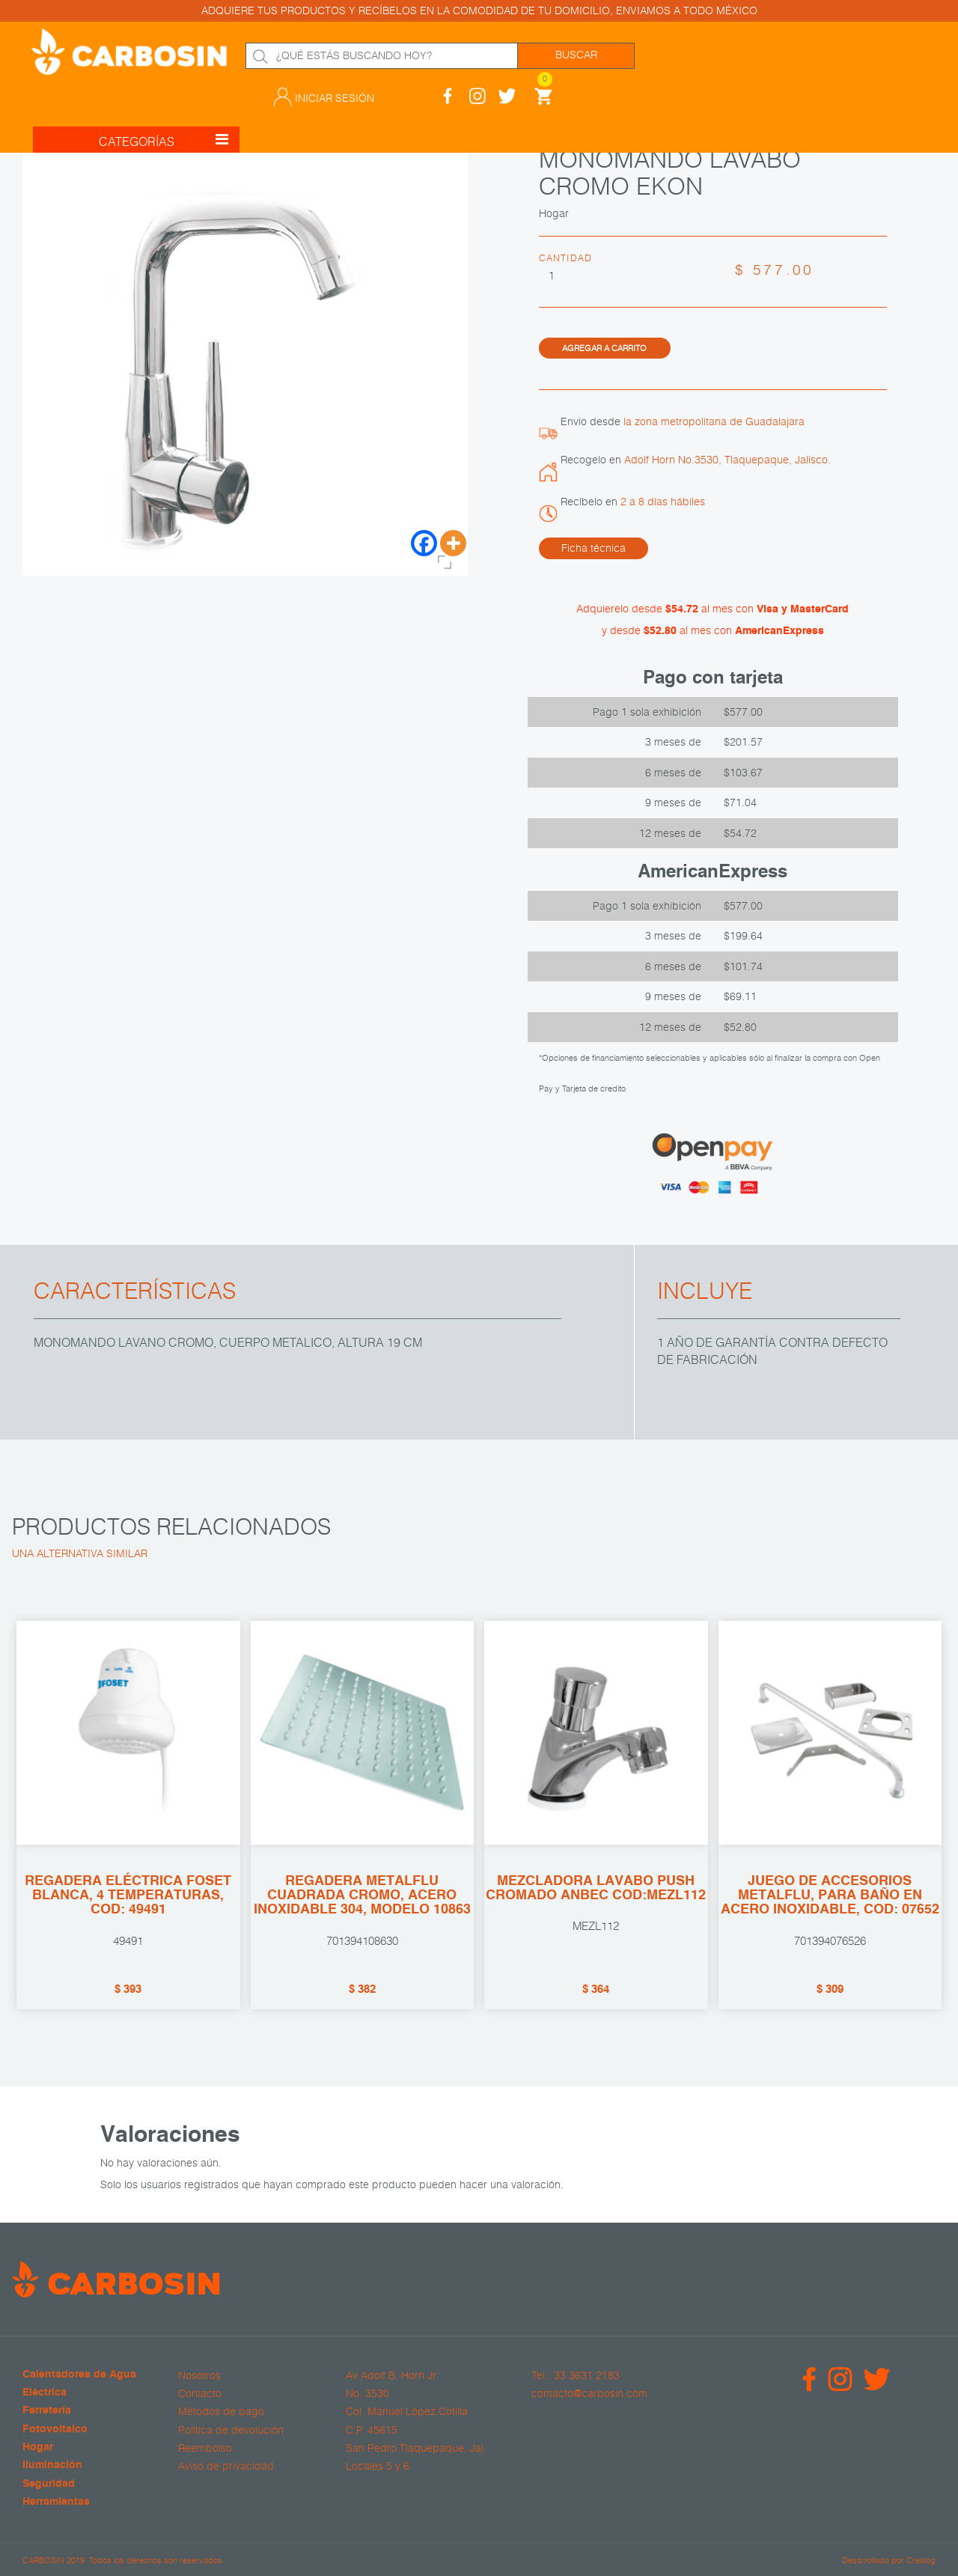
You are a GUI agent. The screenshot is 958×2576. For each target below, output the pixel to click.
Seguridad (48, 2483)
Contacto (200, 2393)
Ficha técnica (593, 547)
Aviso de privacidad (226, 2465)
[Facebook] (424, 543)
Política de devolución (231, 2429)
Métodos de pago (221, 2411)
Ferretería (46, 2410)
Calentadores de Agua (79, 2374)
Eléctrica (44, 2392)
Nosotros (199, 2375)
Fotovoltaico (55, 2429)
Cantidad (566, 258)
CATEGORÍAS (163, 123)
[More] (453, 543)
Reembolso (205, 2447)
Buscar (576, 55)
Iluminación (52, 2465)
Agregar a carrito (604, 347)
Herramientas (56, 2501)
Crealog (921, 2558)
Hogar (37, 2447)
